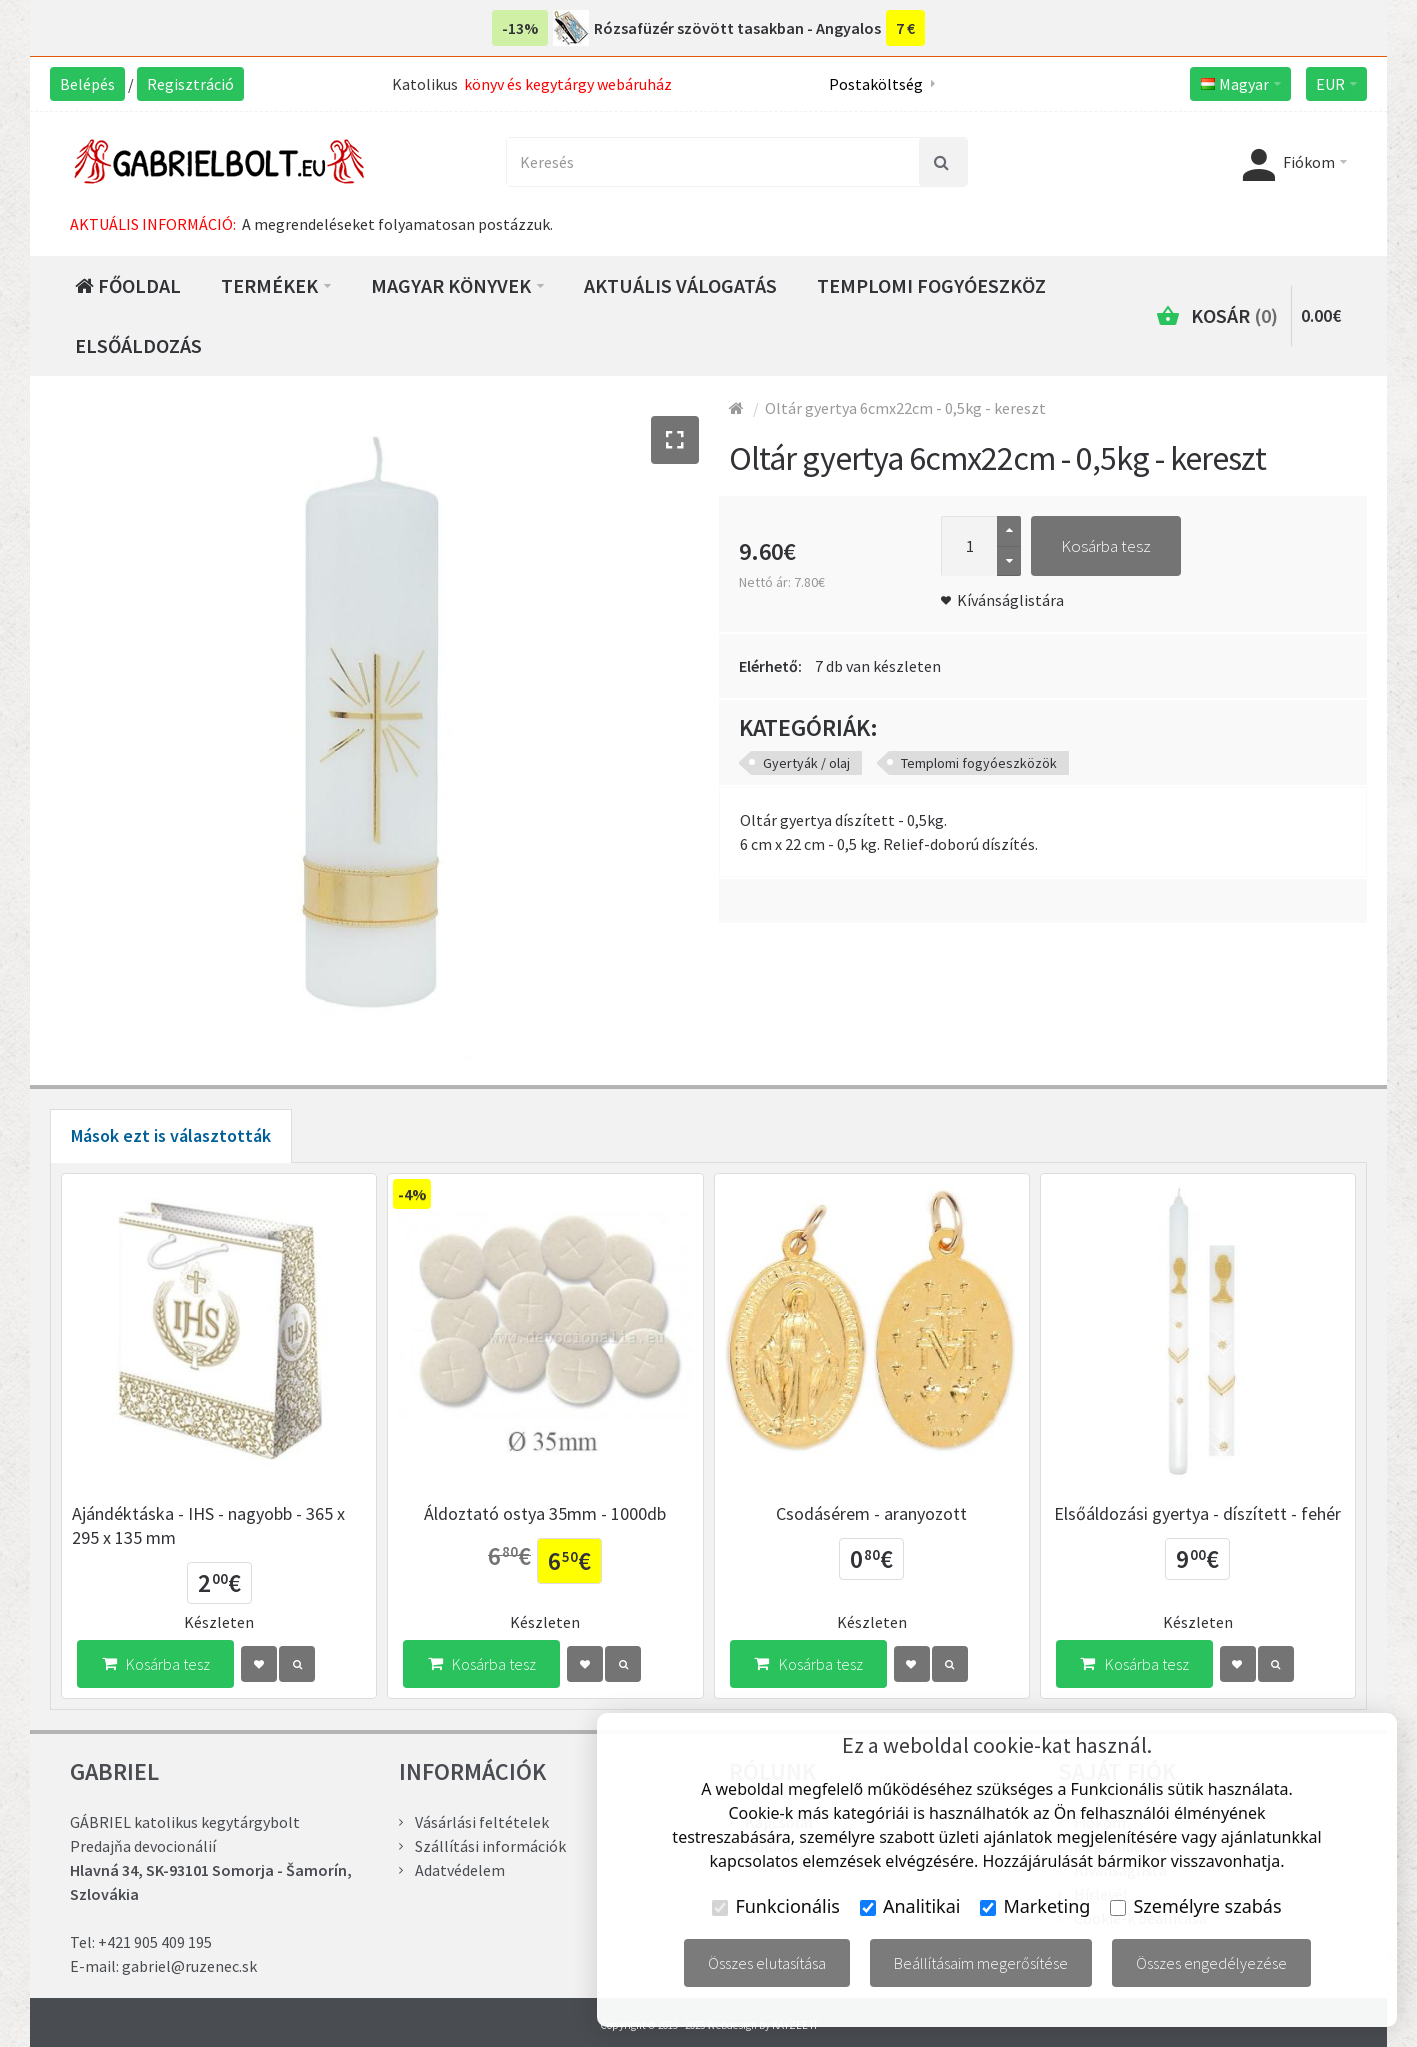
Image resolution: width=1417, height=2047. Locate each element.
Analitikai (910, 1906)
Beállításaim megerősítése (981, 1963)
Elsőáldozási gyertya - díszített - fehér (1197, 1513)
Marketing (1035, 1906)
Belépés (87, 84)
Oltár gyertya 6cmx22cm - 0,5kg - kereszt (905, 408)
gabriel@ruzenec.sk (189, 1966)
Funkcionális (776, 1906)
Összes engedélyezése (1211, 1963)
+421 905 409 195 (155, 1942)
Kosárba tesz (1106, 546)
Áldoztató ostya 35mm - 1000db (545, 1513)
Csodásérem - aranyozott (871, 1513)
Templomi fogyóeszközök (979, 763)
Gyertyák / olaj (806, 763)
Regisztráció (190, 84)
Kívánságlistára (1010, 600)
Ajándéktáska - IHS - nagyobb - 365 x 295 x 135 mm (208, 1525)
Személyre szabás (1195, 1906)
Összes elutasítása (767, 1963)
